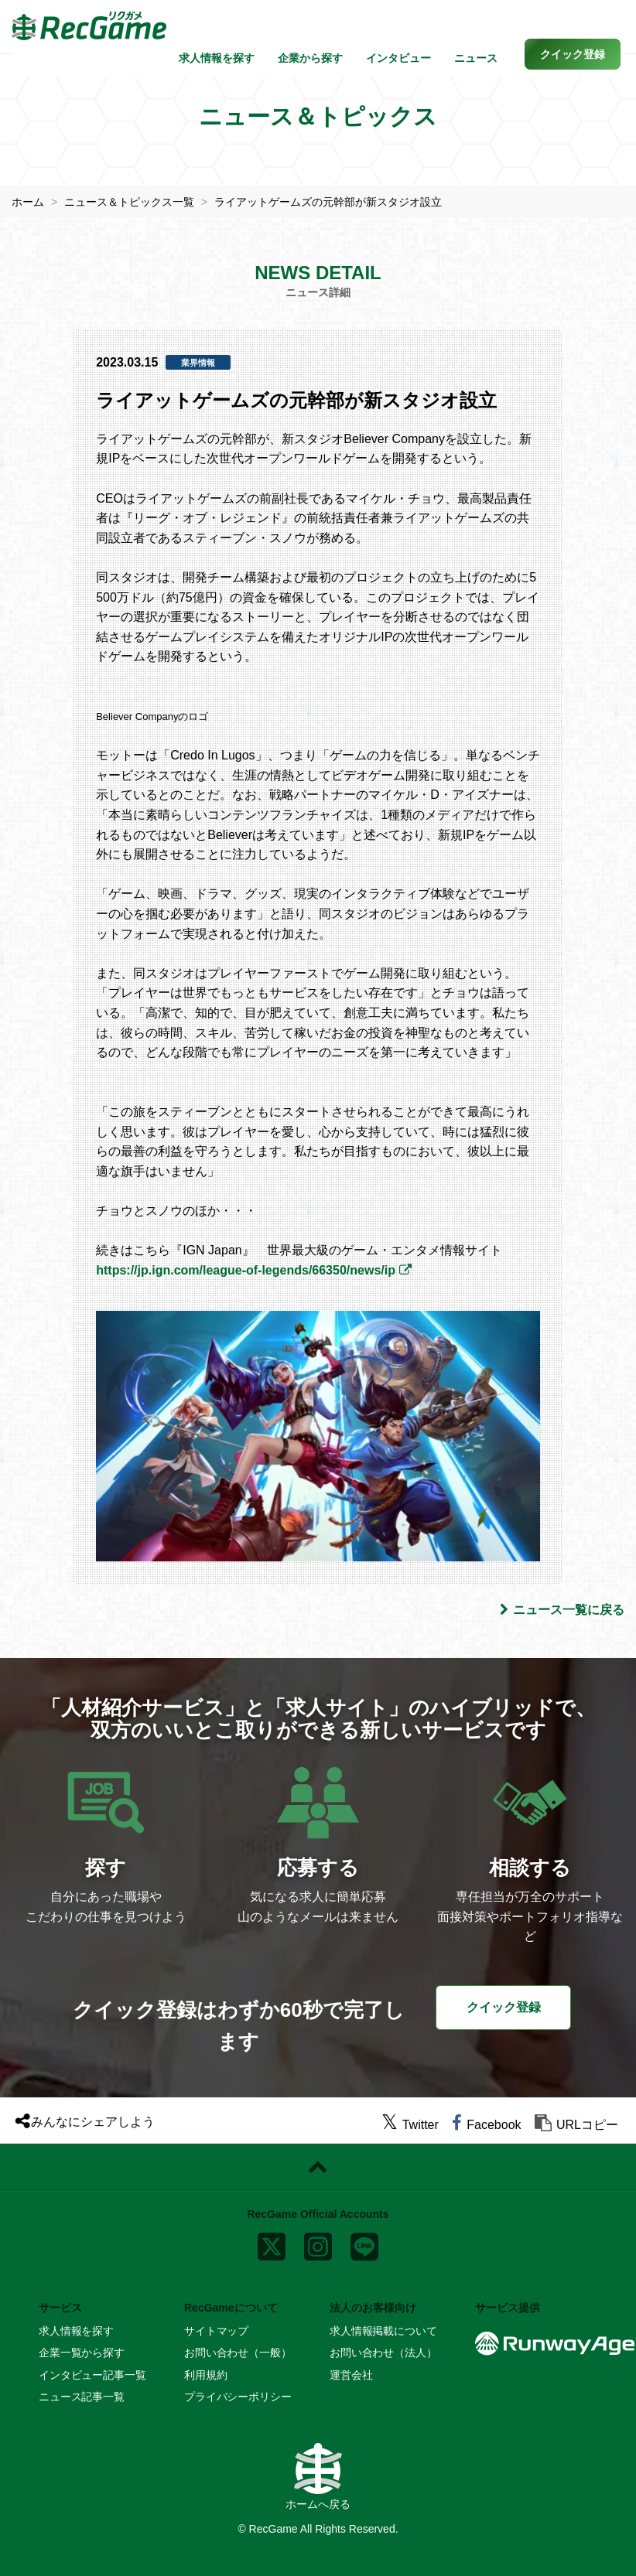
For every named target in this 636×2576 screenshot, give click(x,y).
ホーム (28, 202)
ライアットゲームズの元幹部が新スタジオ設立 (328, 202)
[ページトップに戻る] (318, 2167)
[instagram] (318, 2242)
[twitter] (410, 2124)
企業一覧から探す (82, 2352)
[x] (272, 2242)
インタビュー (398, 58)
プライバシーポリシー (238, 2396)
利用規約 (205, 2375)
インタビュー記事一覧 (92, 2375)
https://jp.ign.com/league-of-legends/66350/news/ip (245, 1270)
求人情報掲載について (383, 2331)
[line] (364, 2242)
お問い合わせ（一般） (238, 2352)
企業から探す (310, 58)
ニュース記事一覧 (82, 2396)
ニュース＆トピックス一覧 (129, 202)
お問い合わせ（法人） (383, 2352)
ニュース (476, 58)
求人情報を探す (217, 58)
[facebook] (486, 2124)
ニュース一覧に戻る (562, 1609)
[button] (573, 54)
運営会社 (351, 2375)
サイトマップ (216, 2331)
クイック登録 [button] (504, 2007)
